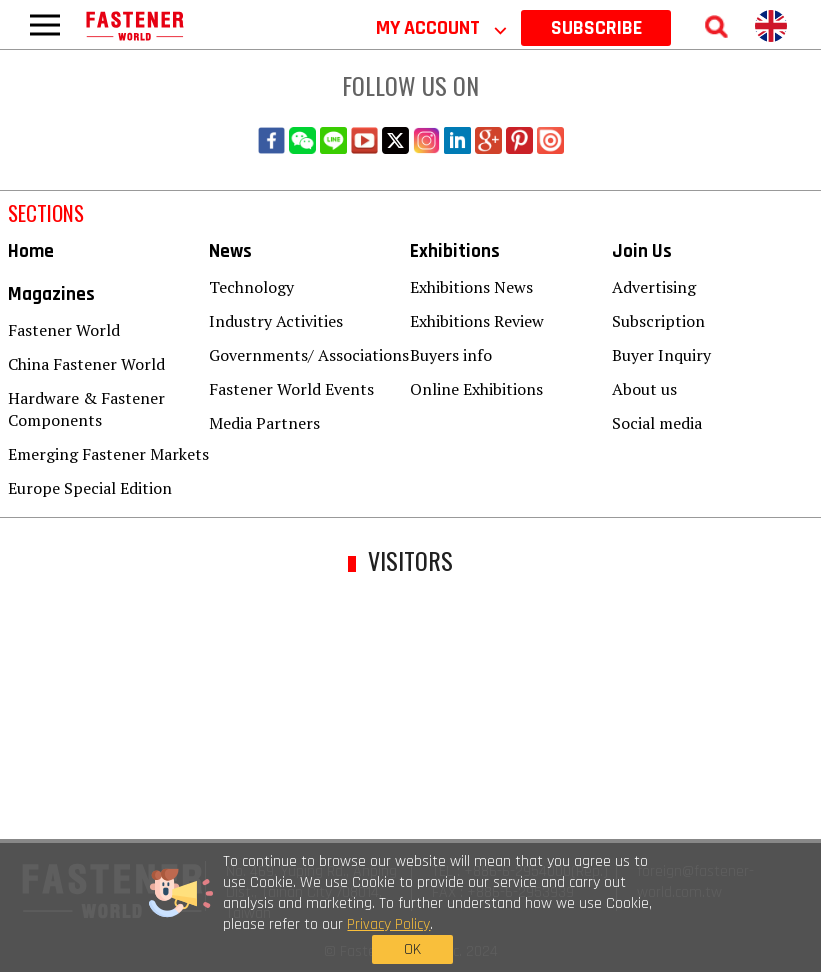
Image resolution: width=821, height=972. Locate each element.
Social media (657, 423)
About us (644, 389)
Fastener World (64, 330)
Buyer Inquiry (661, 355)
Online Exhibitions (476, 389)
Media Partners (264, 423)
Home (31, 251)
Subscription (658, 321)
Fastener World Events (291, 389)
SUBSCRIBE (596, 28)
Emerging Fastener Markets (108, 454)
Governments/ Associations (309, 355)
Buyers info (451, 355)
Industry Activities (276, 321)
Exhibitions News (471, 287)
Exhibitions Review (477, 321)
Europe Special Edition (90, 488)
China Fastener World (86, 364)
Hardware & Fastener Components (86, 409)
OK (632, 911)
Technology (251, 287)
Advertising (654, 287)
